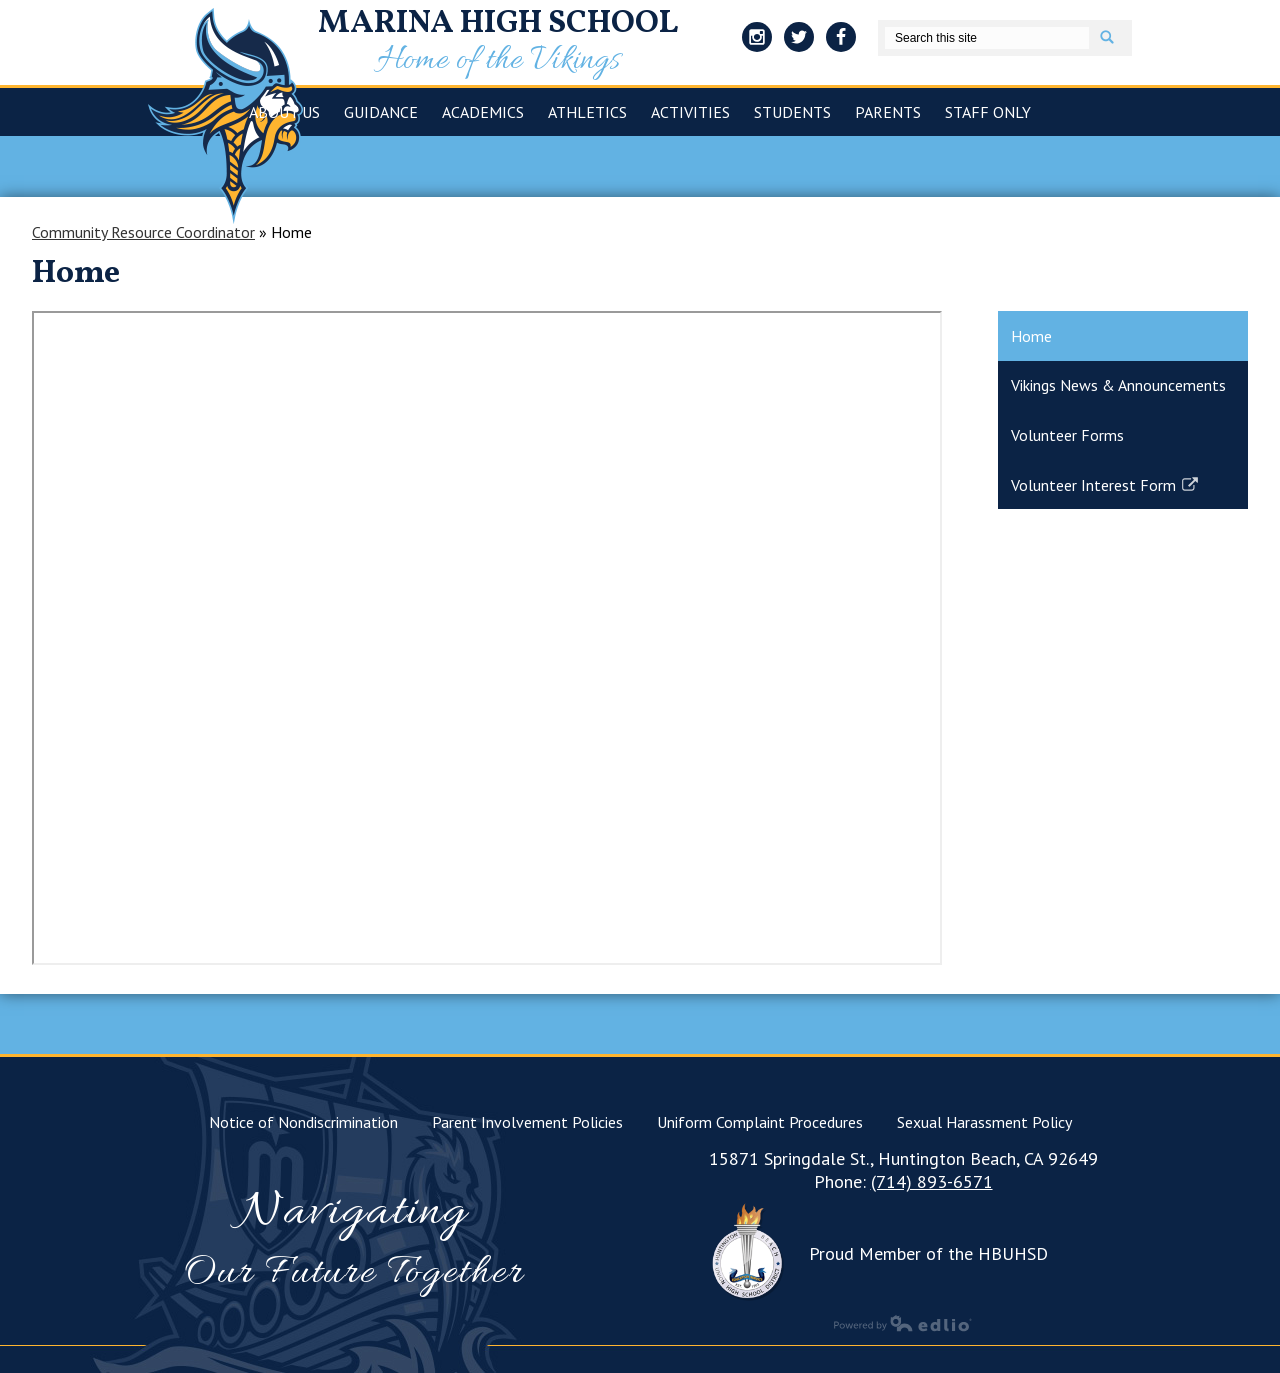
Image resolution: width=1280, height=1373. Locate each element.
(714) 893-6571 (932, 1181)
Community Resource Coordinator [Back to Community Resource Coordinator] (143, 232)
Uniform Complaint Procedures (760, 1122)
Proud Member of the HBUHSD (928, 1253)
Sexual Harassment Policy (984, 1122)
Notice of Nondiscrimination (303, 1122)
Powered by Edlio (903, 1323)
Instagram (757, 40)
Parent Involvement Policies (527, 1122)
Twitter (799, 40)
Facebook (841, 40)
